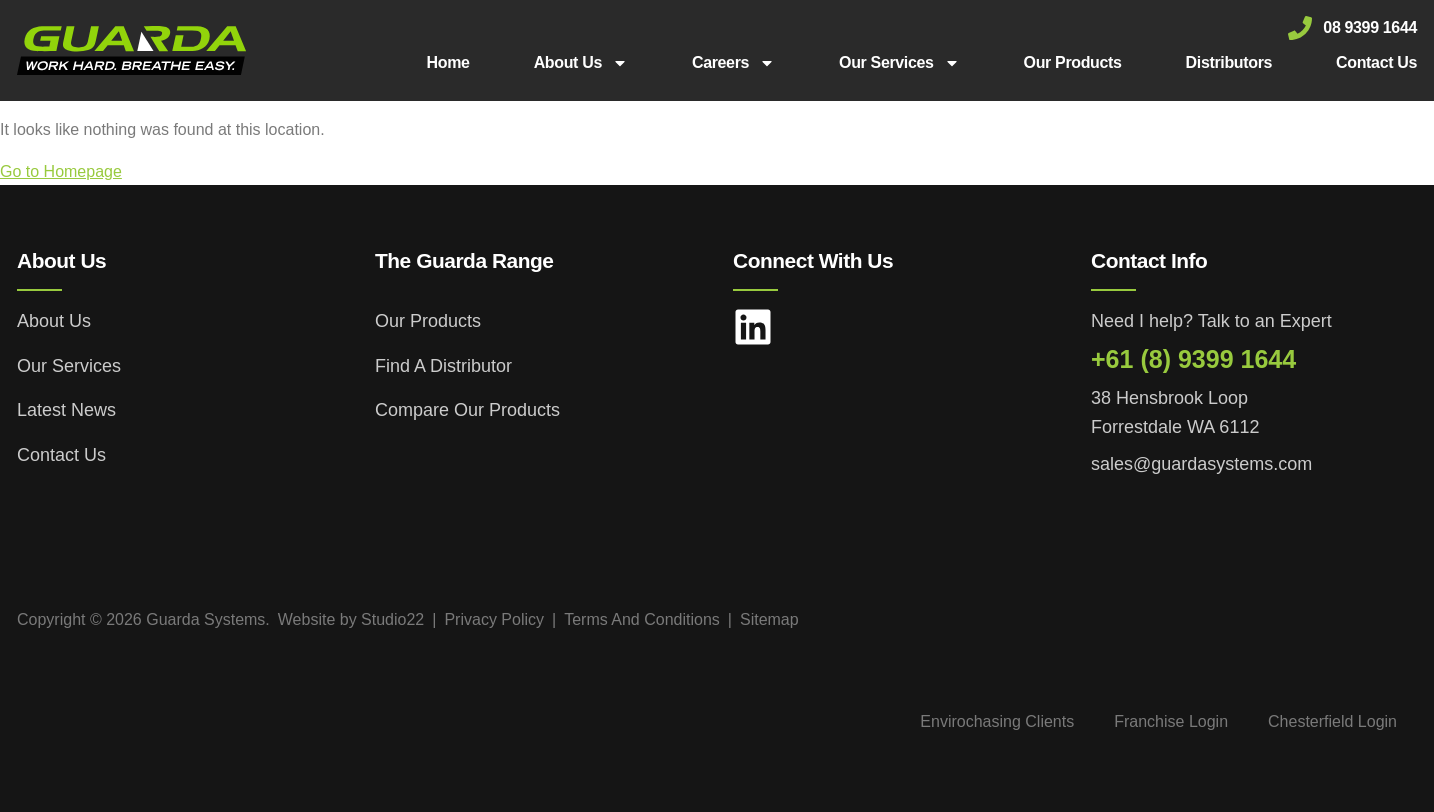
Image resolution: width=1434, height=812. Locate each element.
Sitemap (769, 619)
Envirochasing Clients (997, 721)
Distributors (1229, 62)
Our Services (899, 63)
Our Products (1073, 62)
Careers (733, 63)
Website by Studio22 (351, 619)
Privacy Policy (494, 619)
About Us (581, 63)
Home (448, 62)
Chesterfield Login (1332, 721)
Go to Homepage (61, 171)
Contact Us (1376, 62)
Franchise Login (1171, 721)
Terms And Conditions (642, 619)
